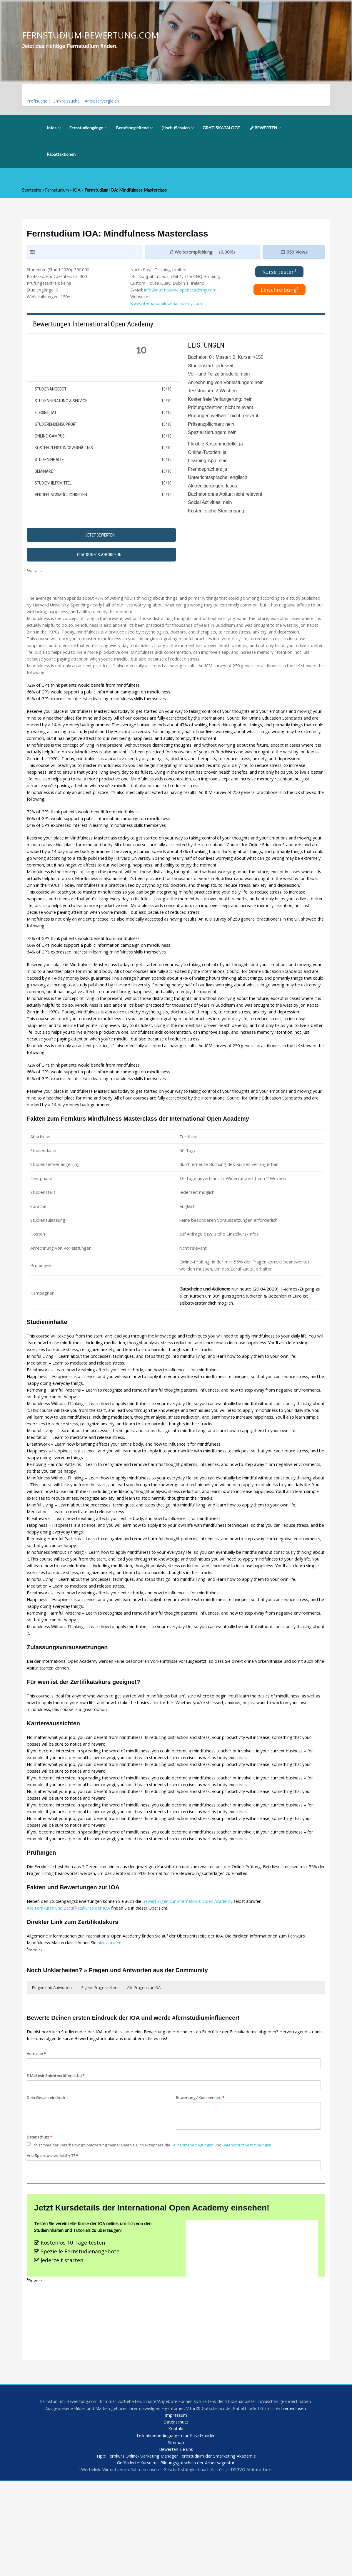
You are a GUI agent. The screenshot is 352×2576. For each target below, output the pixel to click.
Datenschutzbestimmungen (256, 2229)
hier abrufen (113, 2024)
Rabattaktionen (61, 154)
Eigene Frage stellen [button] (99, 2069)
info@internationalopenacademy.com (182, 299)
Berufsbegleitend (134, 128)
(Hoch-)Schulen (177, 128)
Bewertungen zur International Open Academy (193, 1982)
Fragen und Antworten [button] (52, 2069)
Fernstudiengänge (88, 128)
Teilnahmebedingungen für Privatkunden (176, 2529)
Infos (54, 128)
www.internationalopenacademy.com (167, 313)
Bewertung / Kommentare (202, 2181)
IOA (77, 191)
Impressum (176, 2508)
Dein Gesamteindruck (47, 2181)
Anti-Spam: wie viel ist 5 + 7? (54, 2240)
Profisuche (38, 101)
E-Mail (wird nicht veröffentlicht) (57, 2159)
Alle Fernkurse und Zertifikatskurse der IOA (70, 1989)
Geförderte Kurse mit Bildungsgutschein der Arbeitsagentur (176, 2557)
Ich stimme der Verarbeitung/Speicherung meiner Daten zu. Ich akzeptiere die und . (155, 2229)
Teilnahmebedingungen (199, 2229)
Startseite (32, 191)
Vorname (37, 2137)
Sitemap (176, 2536)
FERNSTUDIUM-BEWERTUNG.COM (92, 35)
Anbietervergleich (105, 101)
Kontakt (176, 2522)
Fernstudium (58, 191)
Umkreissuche (68, 101)
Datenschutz (40, 2221)
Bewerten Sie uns (176, 2543)
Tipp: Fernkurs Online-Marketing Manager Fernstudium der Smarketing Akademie (176, 2550)
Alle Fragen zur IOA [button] (144, 2069)
